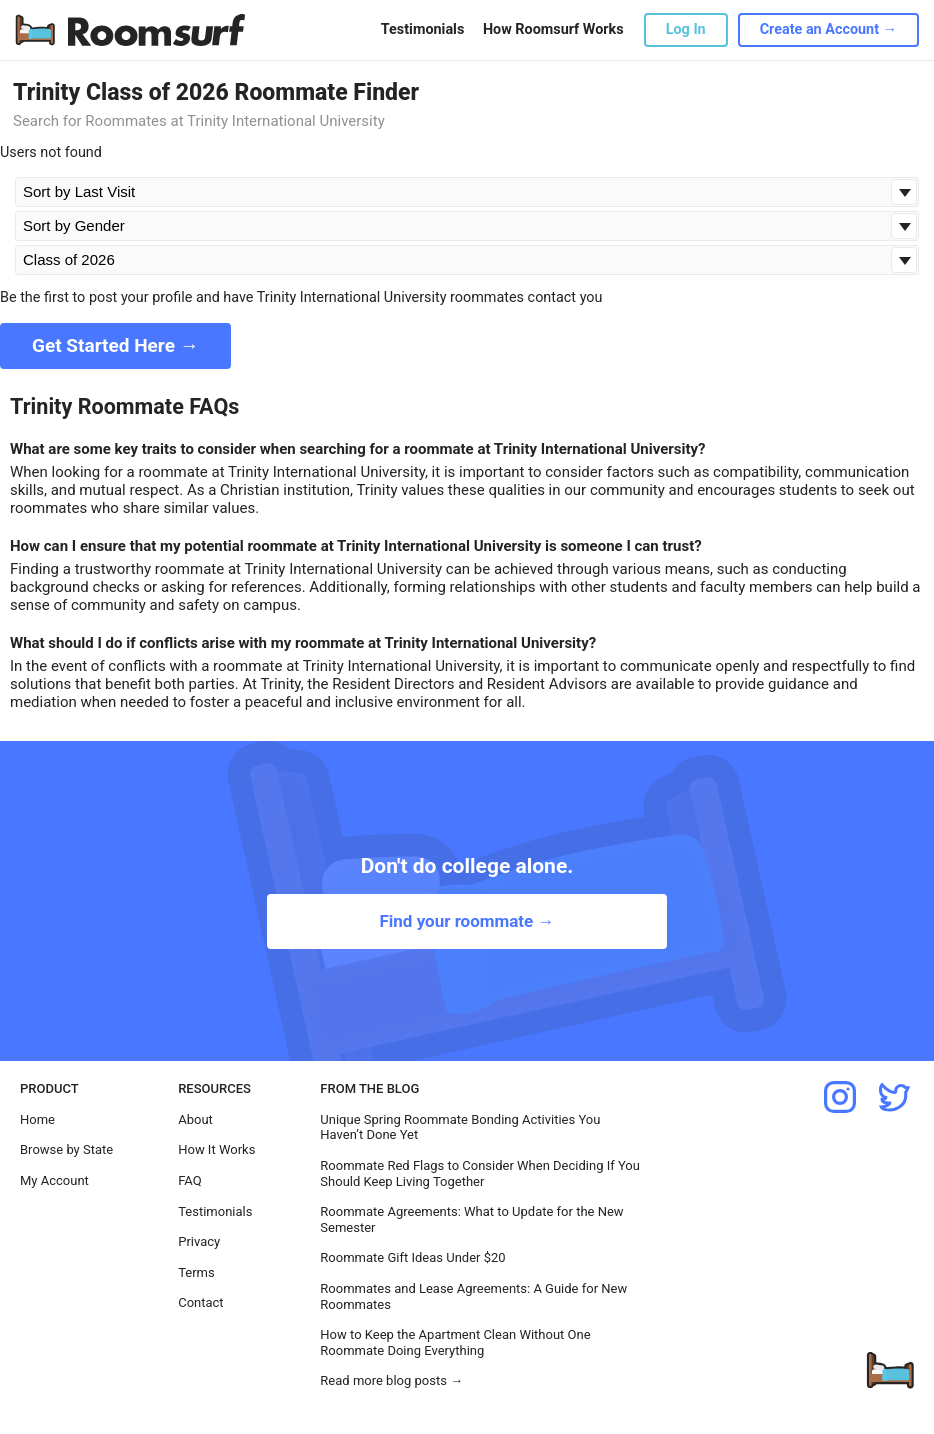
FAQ (189, 1180)
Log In (686, 29)
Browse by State (66, 1149)
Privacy (199, 1241)
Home (37, 1119)
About (195, 1119)
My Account (54, 1180)
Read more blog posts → (391, 1380)
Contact (200, 1302)
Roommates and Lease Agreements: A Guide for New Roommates (473, 1296)
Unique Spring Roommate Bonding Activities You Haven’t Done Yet (460, 1127)
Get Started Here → (115, 345)
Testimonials (422, 29)
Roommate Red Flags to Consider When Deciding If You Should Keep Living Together (480, 1173)
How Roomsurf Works (553, 29)
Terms (196, 1272)
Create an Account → (828, 29)
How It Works (216, 1149)
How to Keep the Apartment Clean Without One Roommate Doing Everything (455, 1342)
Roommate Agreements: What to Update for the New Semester (471, 1219)
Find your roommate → (466, 921)
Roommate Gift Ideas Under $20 (412, 1257)
